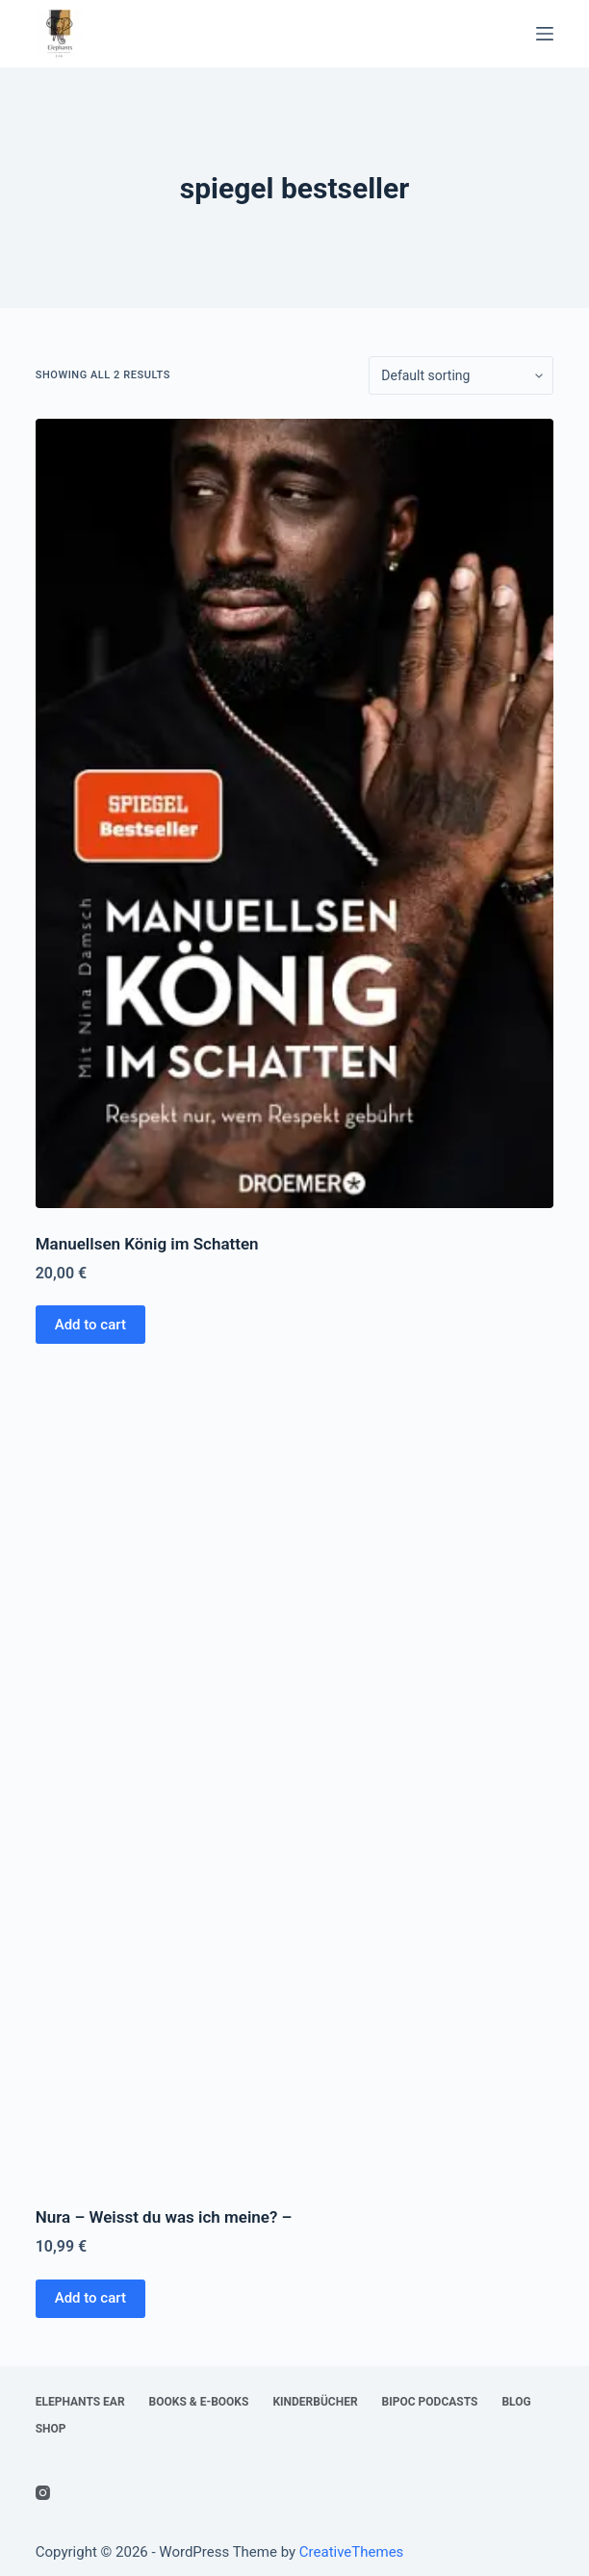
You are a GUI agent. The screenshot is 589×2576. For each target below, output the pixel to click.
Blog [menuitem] (515, 2402)
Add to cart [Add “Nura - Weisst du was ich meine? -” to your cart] (90, 2297)
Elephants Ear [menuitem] (80, 2402)
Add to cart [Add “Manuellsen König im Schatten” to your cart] (90, 1324)
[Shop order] (461, 375)
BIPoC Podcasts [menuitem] (430, 2402)
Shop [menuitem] (51, 2428)
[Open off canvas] (544, 33)
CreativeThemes (351, 2552)
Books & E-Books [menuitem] (199, 2402)
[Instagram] (43, 2493)
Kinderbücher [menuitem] (314, 2402)
